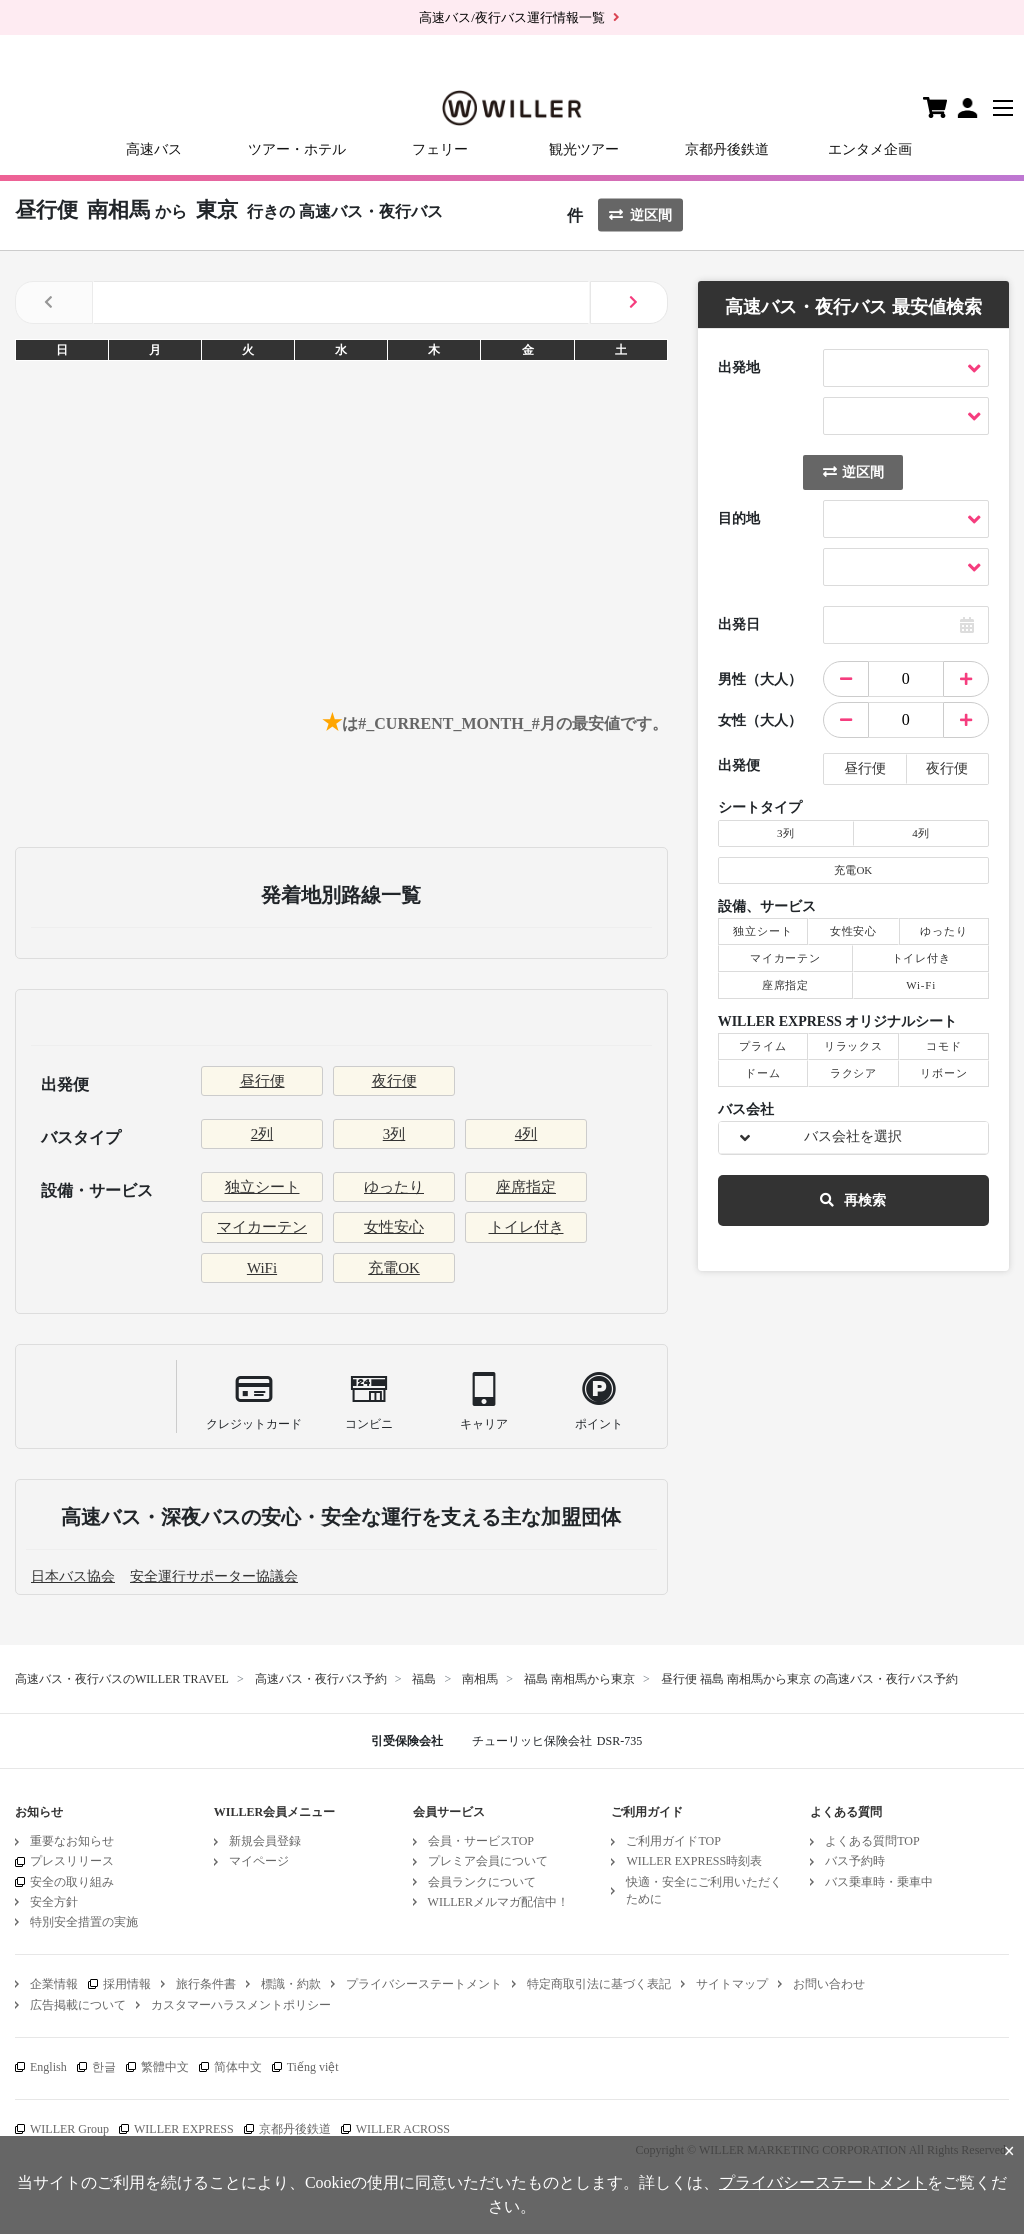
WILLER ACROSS (403, 2129)
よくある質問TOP (872, 1841)
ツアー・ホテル (297, 149)
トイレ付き (526, 1227)
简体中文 (238, 2067)
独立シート (262, 1187)
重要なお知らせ (72, 1841)
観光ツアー (584, 149)
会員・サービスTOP (481, 1841)
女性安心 (394, 1227)
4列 (526, 1134)
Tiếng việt (313, 2067)
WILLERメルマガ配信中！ (498, 1902)
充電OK (394, 1268)
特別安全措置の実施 (84, 1922)
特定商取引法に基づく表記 (599, 1984)
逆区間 (640, 215)
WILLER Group (69, 2129)
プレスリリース (72, 1861)
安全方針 (54, 1902)
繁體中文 (165, 2067)
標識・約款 (291, 1984)
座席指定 (526, 1187)
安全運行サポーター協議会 (214, 1576)
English (48, 2067)
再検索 (853, 1200)
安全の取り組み (72, 1882)
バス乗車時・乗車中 (879, 1882)
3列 (394, 1134)
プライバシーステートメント (424, 1984)
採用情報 (127, 1984)
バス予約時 (855, 1861)
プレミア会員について (488, 1861)
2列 (262, 1134)
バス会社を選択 (853, 1136)
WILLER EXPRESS (184, 2129)
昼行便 (262, 1081)
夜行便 (394, 1081)
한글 (104, 2067)
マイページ (259, 1861)
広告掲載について (78, 2005)
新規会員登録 (265, 1841)
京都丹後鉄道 (727, 149)
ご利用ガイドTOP (673, 1841)
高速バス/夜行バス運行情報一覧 (512, 17)
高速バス (154, 149)
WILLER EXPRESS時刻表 (694, 1861)
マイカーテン (262, 1227)
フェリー (440, 149)
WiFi (262, 1268)
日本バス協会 (73, 1576)
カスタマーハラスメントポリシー (241, 2005)
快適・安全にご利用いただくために (704, 1890)
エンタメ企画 (870, 149)
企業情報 (54, 1984)
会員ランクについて (482, 1882)
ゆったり (394, 1187)
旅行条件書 (206, 1984)
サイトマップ (732, 1984)
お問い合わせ (829, 1984)
